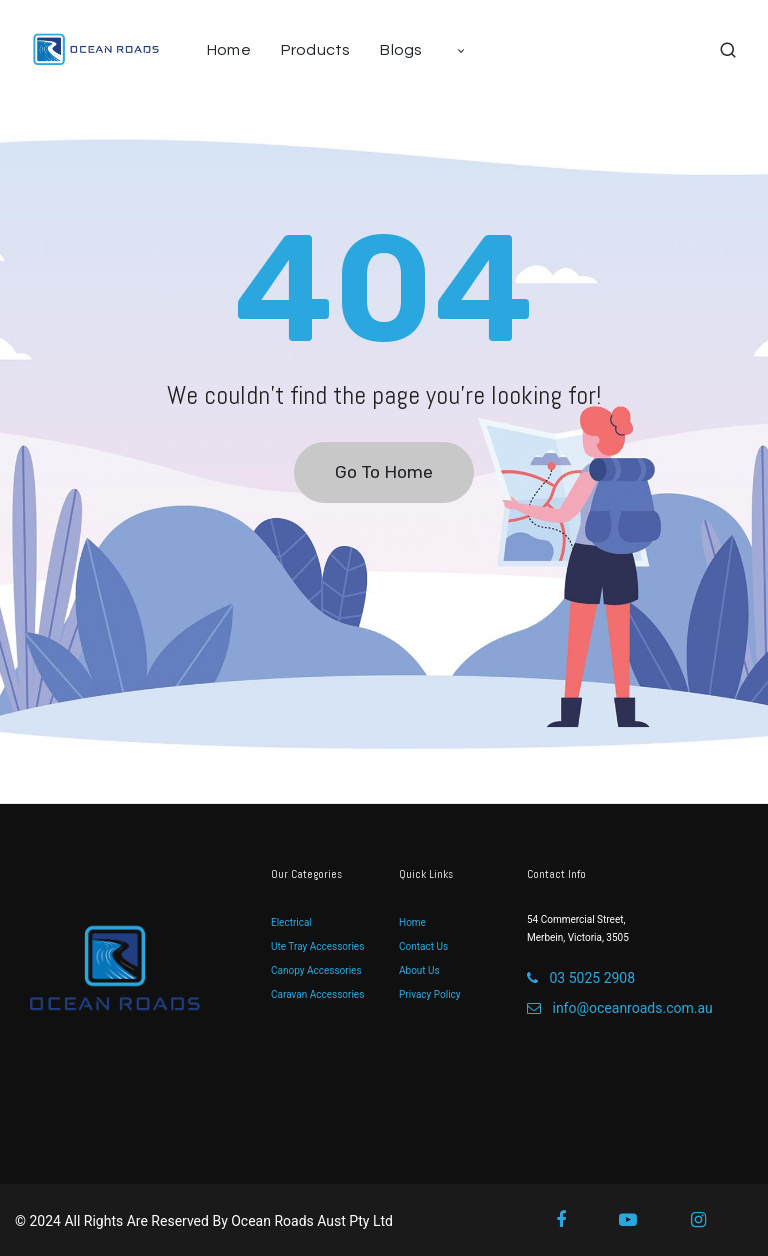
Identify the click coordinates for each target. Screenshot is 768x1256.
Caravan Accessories (317, 994)
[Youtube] (641, 1220)
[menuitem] (236, 50)
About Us (419, 970)
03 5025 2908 (581, 978)
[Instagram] (712, 1220)
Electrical (291, 922)
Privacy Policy (430, 994)
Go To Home (384, 472)
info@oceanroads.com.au (620, 1008)
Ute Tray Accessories (317, 946)
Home (412, 922)
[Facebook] (574, 1220)
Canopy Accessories (316, 970)
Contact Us (423, 946)
